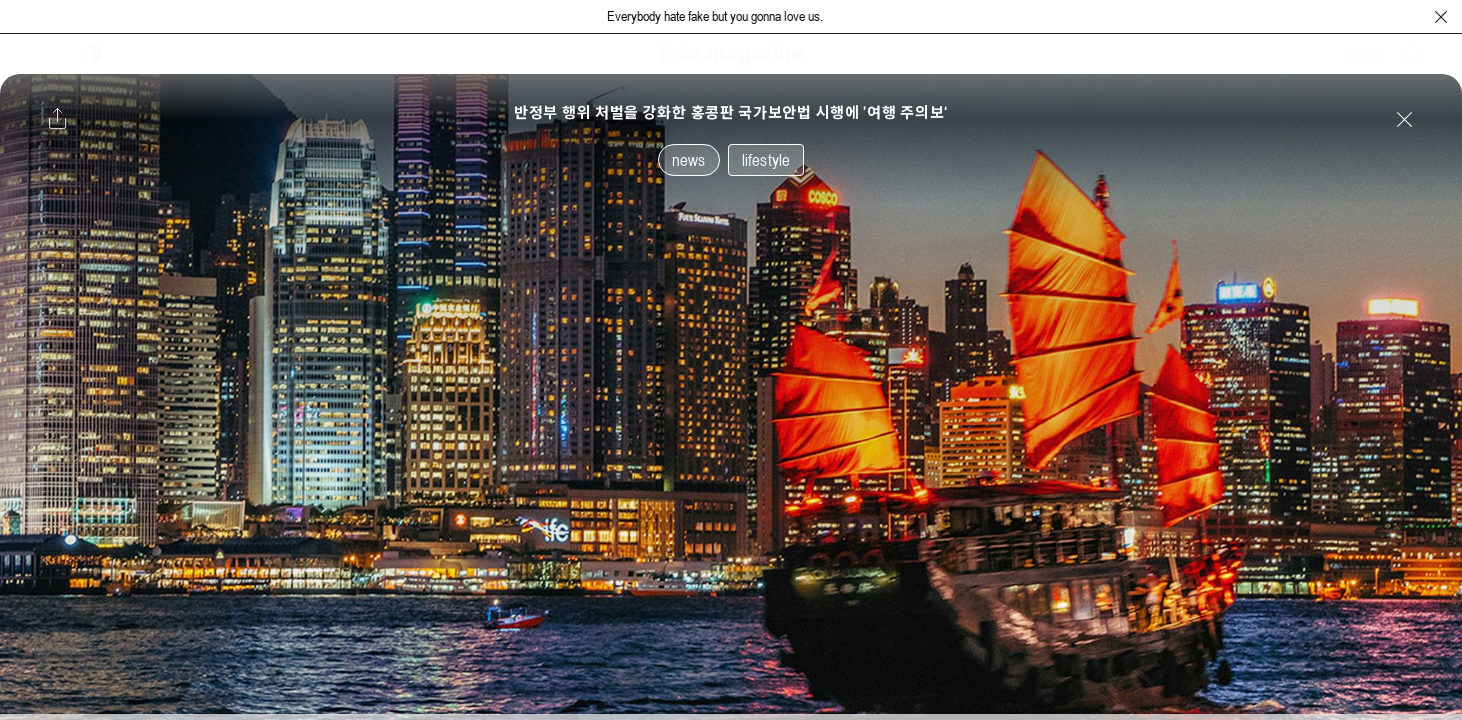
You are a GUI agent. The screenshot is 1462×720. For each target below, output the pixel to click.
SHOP (1366, 54)
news (689, 160)
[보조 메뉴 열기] (53, 54)
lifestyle (766, 160)
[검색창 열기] (1414, 54)
